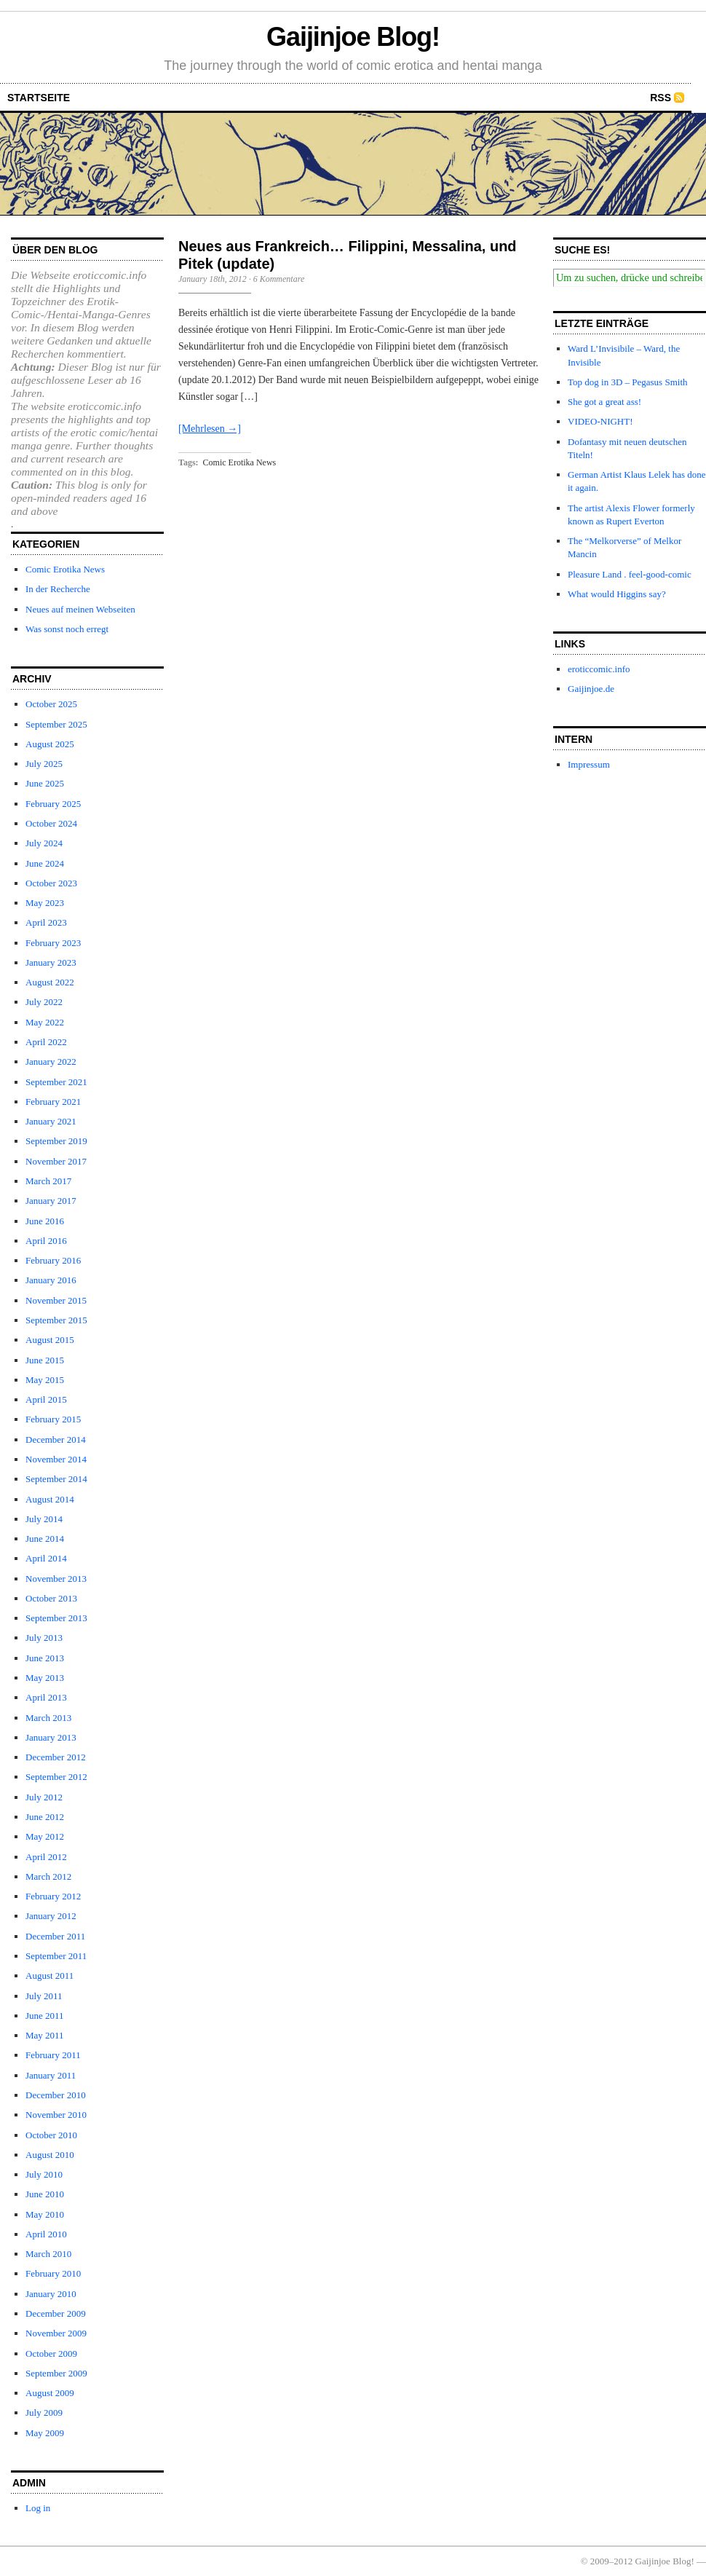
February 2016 (53, 1260)
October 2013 (51, 1598)
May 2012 (44, 1836)
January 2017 (50, 1200)
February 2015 (53, 1419)
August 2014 (49, 1499)
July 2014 (44, 1518)
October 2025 (51, 703)
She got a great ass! (604, 401)
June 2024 (44, 863)
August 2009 (49, 2392)
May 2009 (44, 2432)
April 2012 (46, 1856)
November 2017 (56, 1161)
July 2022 (44, 1001)
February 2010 (53, 2273)
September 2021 (56, 1081)
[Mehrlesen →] (209, 428)
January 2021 (50, 1121)
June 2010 (44, 2194)
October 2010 (51, 2135)
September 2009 (56, 2373)
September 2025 (56, 724)
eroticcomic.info (599, 668)
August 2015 (49, 1339)
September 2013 (56, 1617)
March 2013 (48, 1717)
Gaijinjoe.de (591, 688)
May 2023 (44, 902)
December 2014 (55, 1439)
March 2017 (48, 1180)
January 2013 (50, 1737)
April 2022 (46, 1041)
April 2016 (46, 1240)
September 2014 (56, 1478)
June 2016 (44, 1221)
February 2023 (53, 942)
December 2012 (55, 1757)
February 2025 (53, 803)
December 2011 (55, 1936)
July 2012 (44, 1797)
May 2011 (44, 2035)
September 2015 (56, 1320)
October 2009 (51, 2353)
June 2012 (44, 1816)
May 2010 (44, 2214)
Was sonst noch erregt (66, 628)
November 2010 (56, 2114)
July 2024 (44, 843)
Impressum (589, 764)
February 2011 (53, 2054)
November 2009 (56, 2333)
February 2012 (53, 1896)
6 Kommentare (279, 279)
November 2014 (56, 1459)
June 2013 (44, 1658)
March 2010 (48, 2253)
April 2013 (46, 1697)
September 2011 (56, 1955)
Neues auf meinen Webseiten (80, 609)
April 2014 (46, 1558)
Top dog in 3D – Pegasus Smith (628, 382)
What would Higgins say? (617, 593)
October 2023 (51, 883)
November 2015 (56, 1300)
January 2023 (50, 962)
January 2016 (50, 1280)
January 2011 (50, 2075)
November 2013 (56, 1578)
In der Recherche (57, 588)
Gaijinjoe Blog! (353, 37)
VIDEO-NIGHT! (600, 421)
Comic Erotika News (65, 569)
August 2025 (49, 743)
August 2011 (49, 1975)
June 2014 (44, 1538)
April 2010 (46, 2234)
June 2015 (44, 1360)
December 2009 (55, 2313)
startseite (38, 97)
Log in (37, 2507)
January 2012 (50, 1915)
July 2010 (44, 2174)
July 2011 (43, 1995)
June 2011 (44, 2015)
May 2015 (44, 1379)
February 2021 (53, 1101)
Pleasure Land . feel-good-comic (629, 574)
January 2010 (50, 2293)
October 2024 (51, 823)
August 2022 (49, 982)
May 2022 (44, 1022)
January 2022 (50, 1061)
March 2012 (48, 1876)
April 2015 (46, 1399)
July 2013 (44, 1637)
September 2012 (56, 1776)
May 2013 (44, 1677)
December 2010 (55, 2094)
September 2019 (56, 1140)
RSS (660, 97)
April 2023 (46, 922)
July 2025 (44, 763)
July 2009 (44, 2412)
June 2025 (44, 783)
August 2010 (49, 2154)
